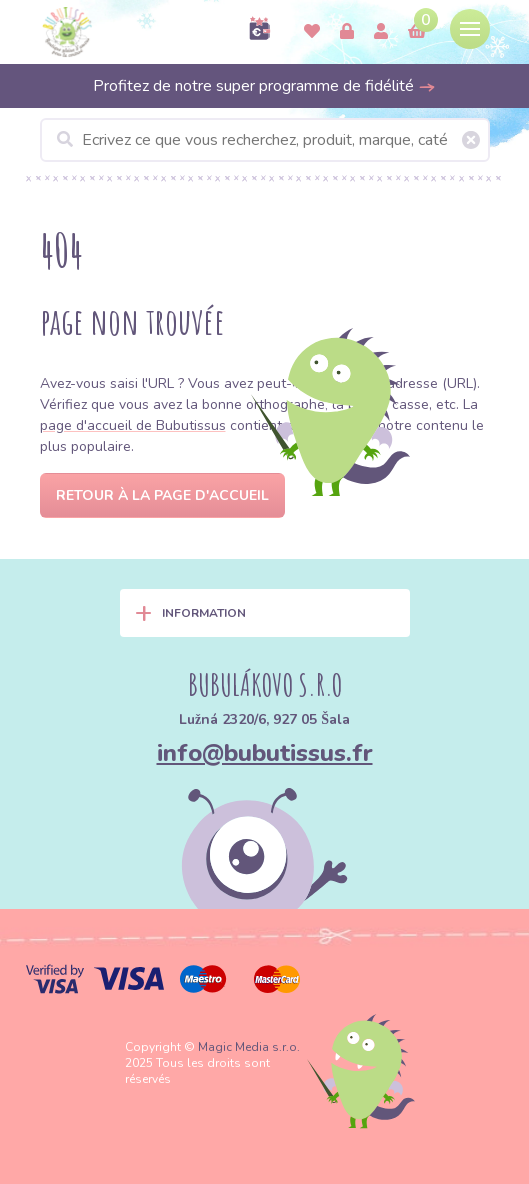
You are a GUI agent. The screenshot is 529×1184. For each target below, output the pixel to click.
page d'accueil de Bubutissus (133, 425)
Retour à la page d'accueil (162, 495)
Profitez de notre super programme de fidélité (264, 86)
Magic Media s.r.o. (249, 1047)
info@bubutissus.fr (265, 753)
